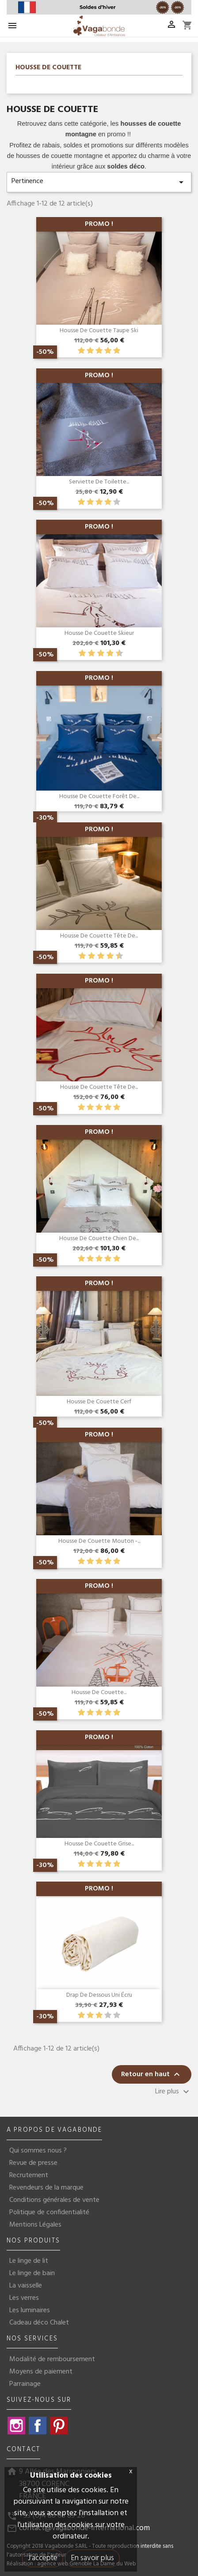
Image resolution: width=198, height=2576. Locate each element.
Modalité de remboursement (52, 2359)
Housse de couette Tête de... (99, 936)
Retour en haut (151, 2075)
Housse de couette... (99, 1692)
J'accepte (42, 2558)
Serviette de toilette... (99, 482)
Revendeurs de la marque (46, 2188)
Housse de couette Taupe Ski (99, 331)
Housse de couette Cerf (99, 1402)
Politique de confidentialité (49, 2212)
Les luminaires (29, 2310)
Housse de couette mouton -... (99, 1541)
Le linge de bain (32, 2273)
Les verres (24, 2298)
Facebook (37, 2425)
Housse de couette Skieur (99, 633)
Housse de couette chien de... (99, 1239)
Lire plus (173, 2091)
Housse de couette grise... (99, 1844)
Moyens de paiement (40, 2371)
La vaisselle (25, 2285)
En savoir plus (92, 2558)
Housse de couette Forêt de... (99, 796)
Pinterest (59, 2425)
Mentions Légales (35, 2225)
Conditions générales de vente (54, 2200)
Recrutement (28, 2175)
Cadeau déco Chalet (39, 2323)
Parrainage (25, 2384)
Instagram (16, 2425)
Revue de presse (33, 2163)
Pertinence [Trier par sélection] (99, 181)
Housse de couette (48, 68)
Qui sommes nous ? (38, 2150)
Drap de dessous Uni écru (99, 1995)
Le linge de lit (28, 2261)
